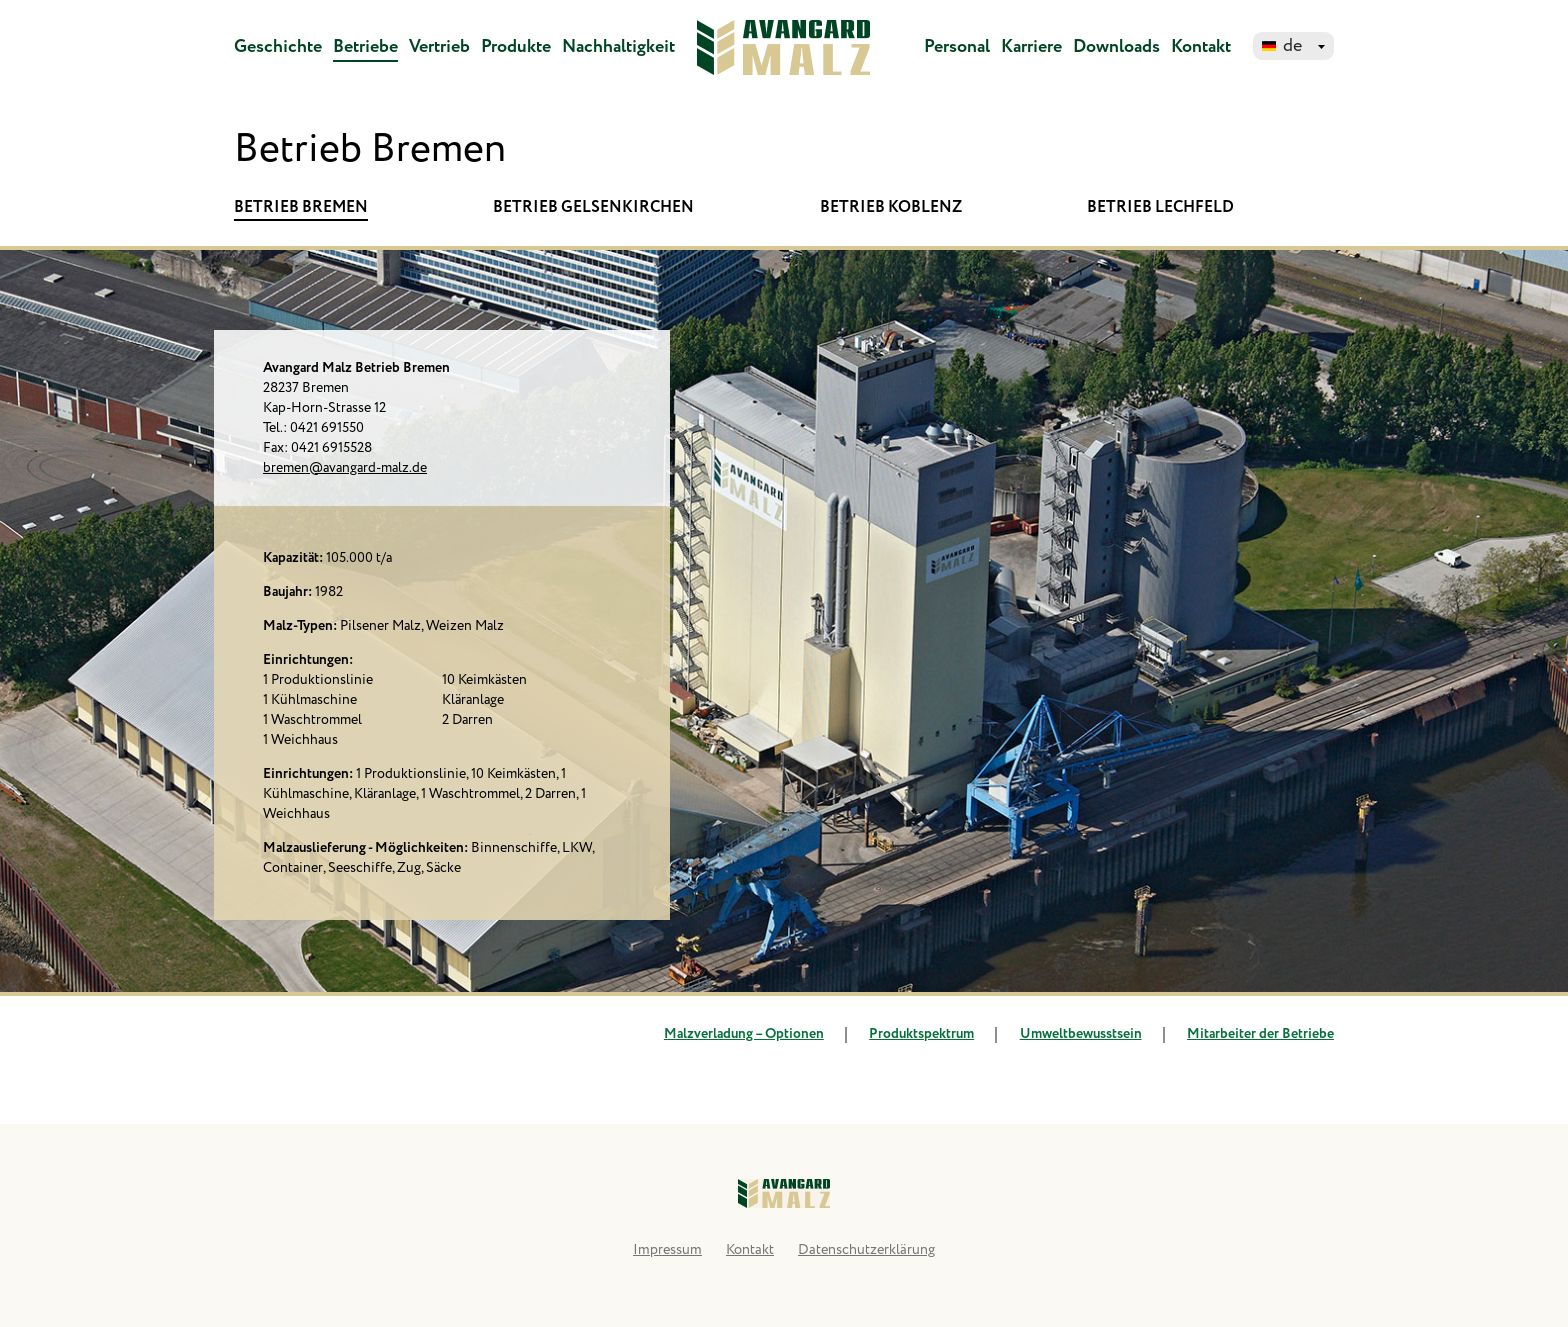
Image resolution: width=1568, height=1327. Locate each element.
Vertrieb (439, 47)
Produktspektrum (909, 1034)
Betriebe (365, 47)
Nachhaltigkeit (618, 47)
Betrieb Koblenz (891, 207)
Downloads (1116, 47)
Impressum (667, 1250)
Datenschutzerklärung (866, 1250)
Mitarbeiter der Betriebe (1248, 1034)
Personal (957, 47)
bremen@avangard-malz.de (345, 468)
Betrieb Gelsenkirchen (593, 207)
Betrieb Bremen (301, 207)
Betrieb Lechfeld (1160, 207)
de (1292, 46)
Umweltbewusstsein (1068, 1034)
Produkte (516, 47)
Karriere (1031, 47)
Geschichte (278, 47)
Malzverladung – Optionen (744, 1034)
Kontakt (1201, 47)
